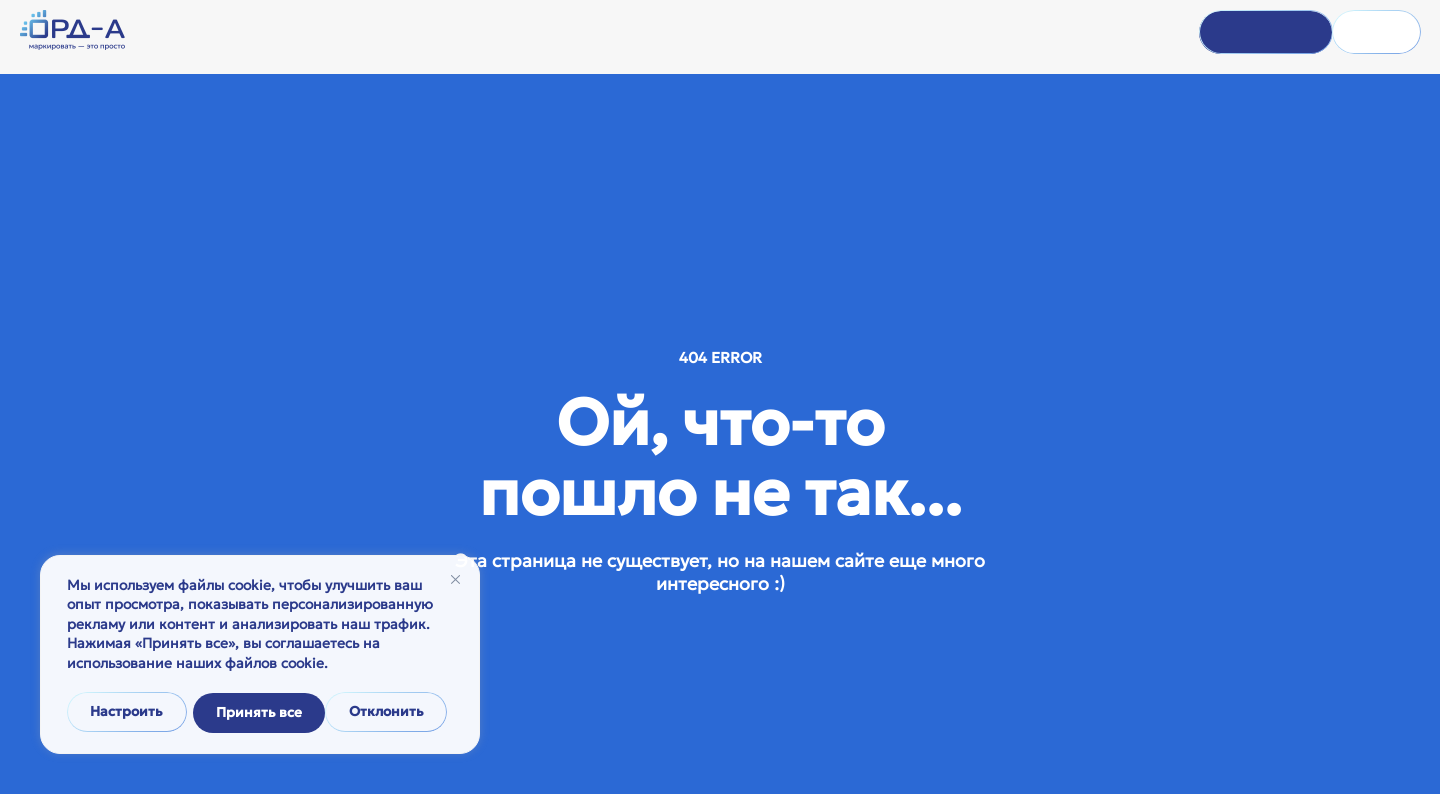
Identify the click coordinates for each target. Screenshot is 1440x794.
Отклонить (254, 713)
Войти (1233, 32)
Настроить (126, 713)
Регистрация (1354, 32)
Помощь (627, 33)
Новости (702, 33)
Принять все (387, 713)
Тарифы (836, 33)
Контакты (911, 33)
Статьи (770, 33)
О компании (539, 33)
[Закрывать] (455, 582)
